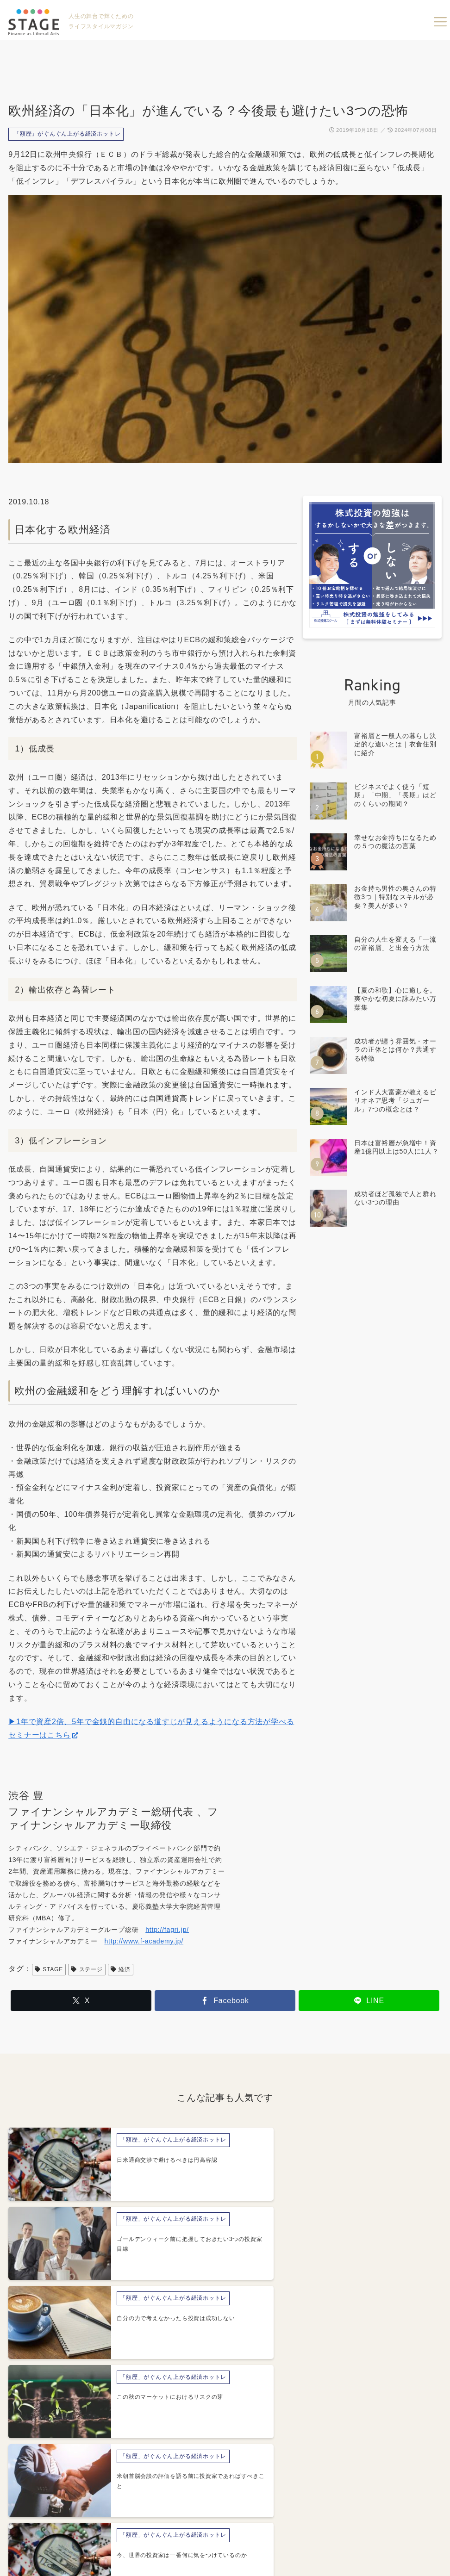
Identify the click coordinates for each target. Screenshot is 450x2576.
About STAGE (130, 2514)
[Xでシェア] (81, 2000)
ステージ (87, 1969)
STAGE (49, 1969)
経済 (121, 1969)
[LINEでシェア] (369, 2000)
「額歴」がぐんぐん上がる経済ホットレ (67, 133)
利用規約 (328, 2514)
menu (440, 21)
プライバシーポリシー (260, 2514)
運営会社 (186, 2514)
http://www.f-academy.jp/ (143, 1941)
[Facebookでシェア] (225, 2000)
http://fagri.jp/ (167, 1929)
